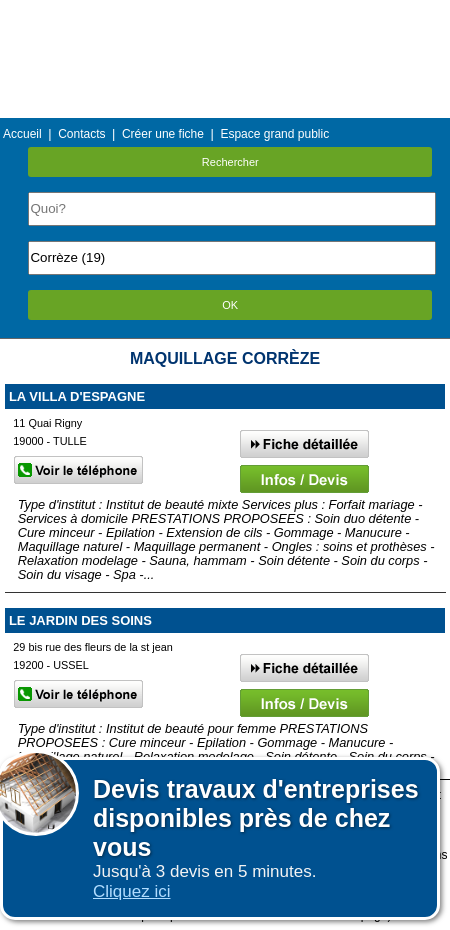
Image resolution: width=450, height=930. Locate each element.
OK (230, 305)
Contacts (81, 134)
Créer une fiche (163, 134)
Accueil (22, 134)
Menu (225, 14)
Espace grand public (274, 134)
